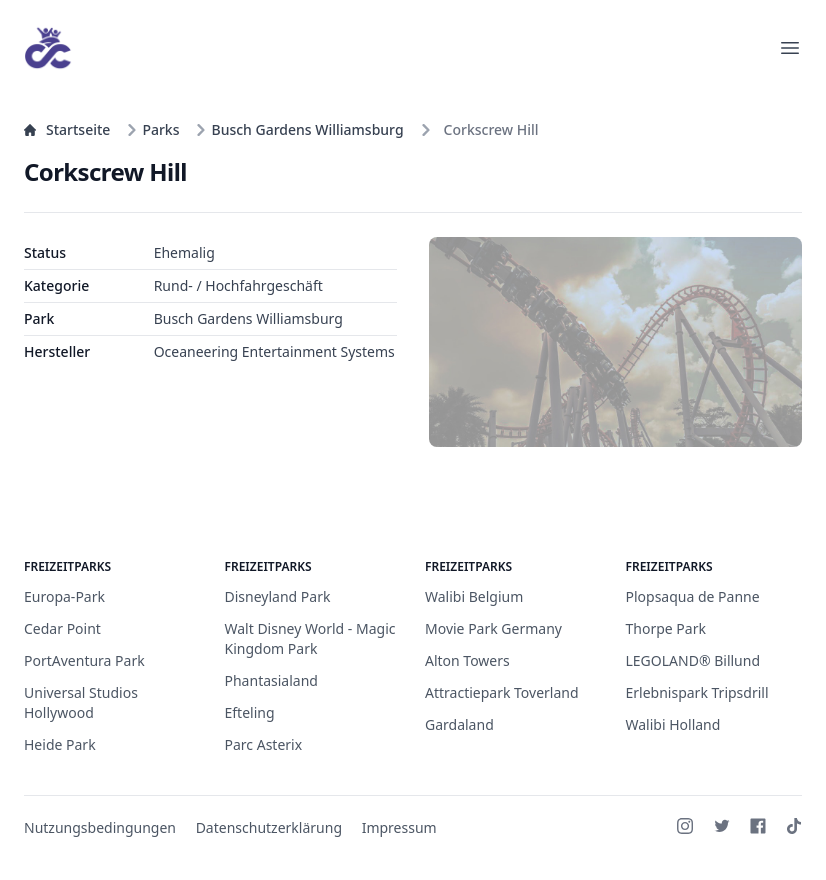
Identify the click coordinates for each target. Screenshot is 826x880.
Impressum (399, 827)
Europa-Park (64, 596)
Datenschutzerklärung (269, 827)
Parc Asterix (264, 744)
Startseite (67, 129)
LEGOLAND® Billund (693, 660)
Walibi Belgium (474, 596)
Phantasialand (271, 680)
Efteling (250, 712)
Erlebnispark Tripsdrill (697, 692)
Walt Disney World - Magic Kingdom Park (310, 638)
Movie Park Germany (493, 628)
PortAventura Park (84, 660)
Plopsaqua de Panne (693, 596)
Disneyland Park (278, 596)
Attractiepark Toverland (502, 692)
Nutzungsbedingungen (100, 827)
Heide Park (60, 744)
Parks (152, 129)
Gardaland (459, 724)
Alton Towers (467, 660)
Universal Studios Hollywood (81, 702)
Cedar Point (62, 628)
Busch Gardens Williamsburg (299, 129)
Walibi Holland (673, 724)
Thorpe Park (666, 628)
